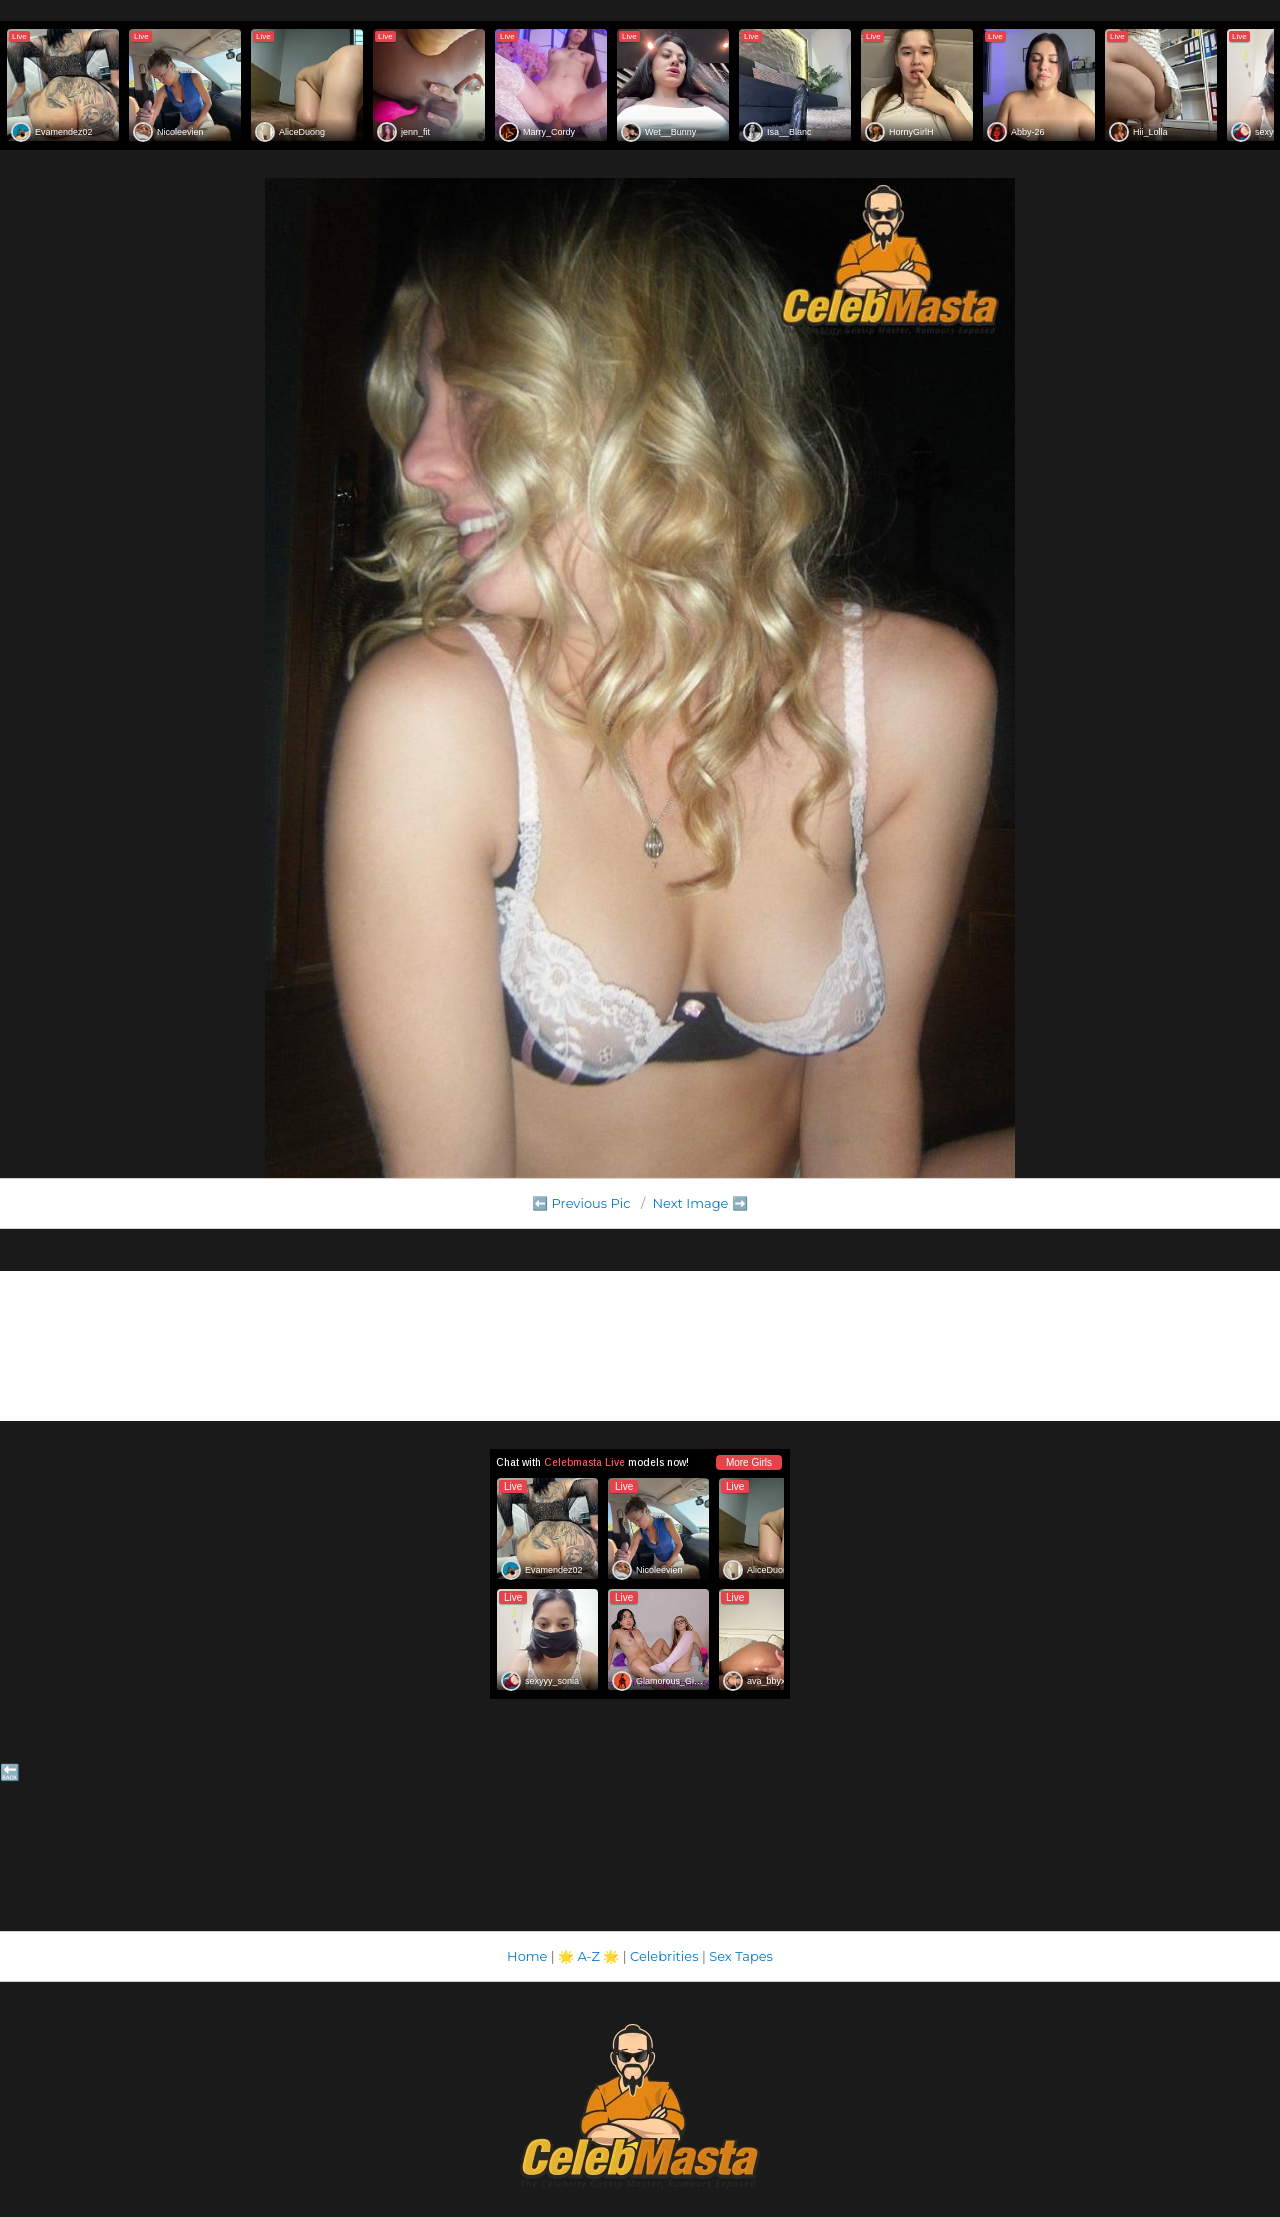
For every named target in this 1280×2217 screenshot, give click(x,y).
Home (527, 1956)
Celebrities (664, 1956)
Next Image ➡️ (699, 1203)
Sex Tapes (741, 1956)
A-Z (588, 1956)
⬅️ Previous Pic (581, 1203)
